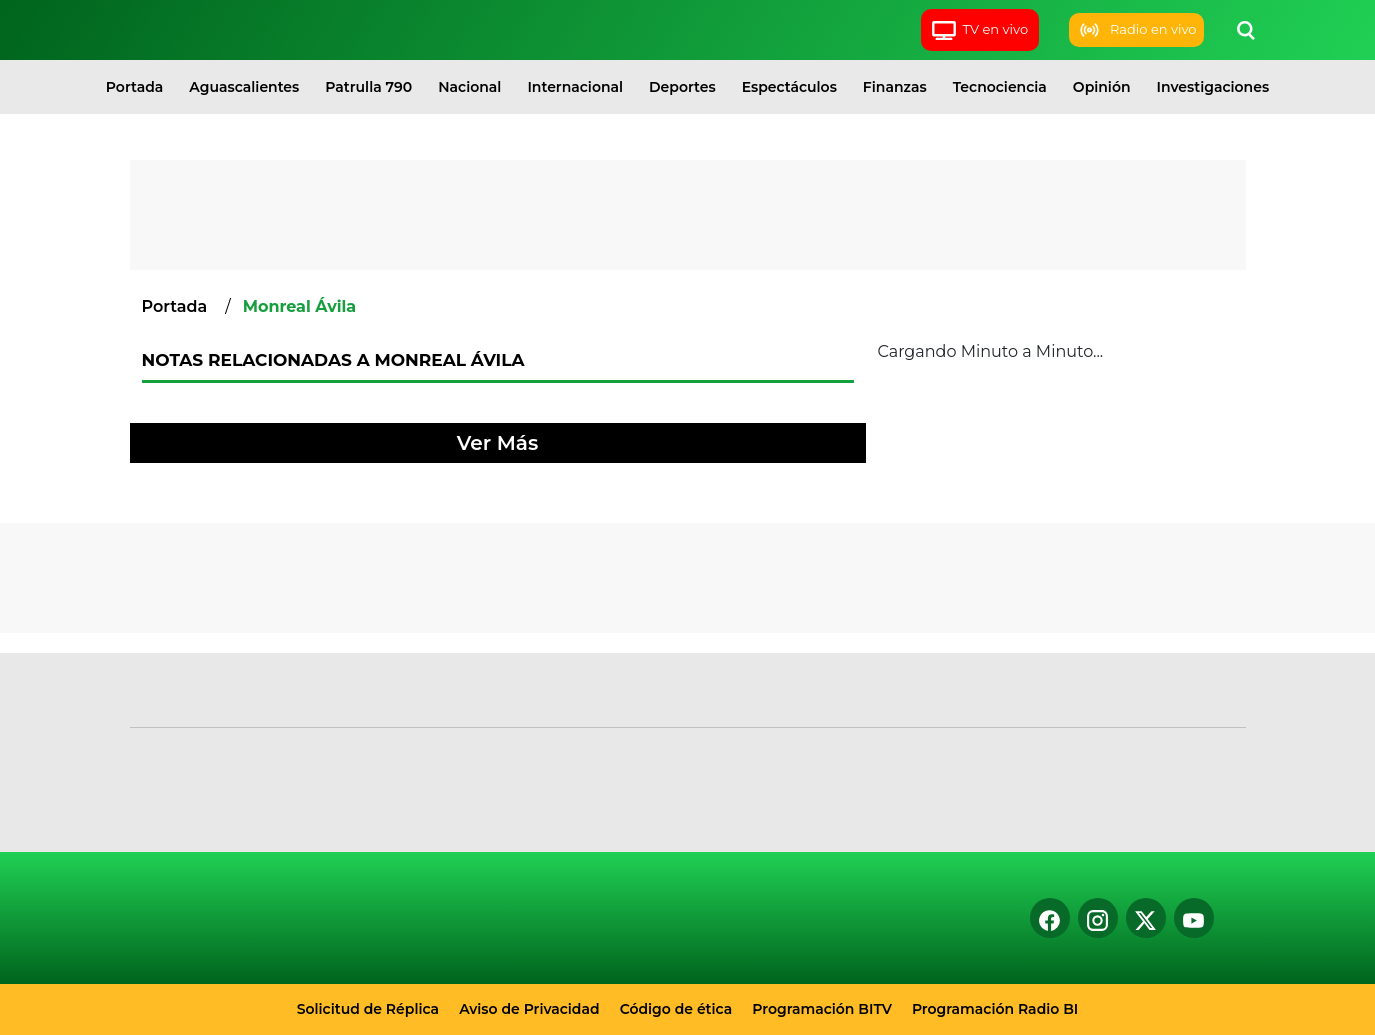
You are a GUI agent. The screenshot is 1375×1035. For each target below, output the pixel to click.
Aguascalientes (244, 87)
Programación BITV (822, 1009)
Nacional (469, 87)
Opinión (1102, 87)
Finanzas (895, 87)
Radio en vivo (1136, 30)
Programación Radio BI (995, 1009)
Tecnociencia (1000, 87)
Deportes (682, 87)
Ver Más (497, 443)
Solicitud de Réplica (368, 1009)
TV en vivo (980, 30)
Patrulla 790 (368, 87)
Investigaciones (1213, 87)
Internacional (575, 87)
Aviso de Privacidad (529, 1009)
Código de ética (676, 1009)
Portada (134, 87)
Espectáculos (789, 87)
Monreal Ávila (300, 306)
